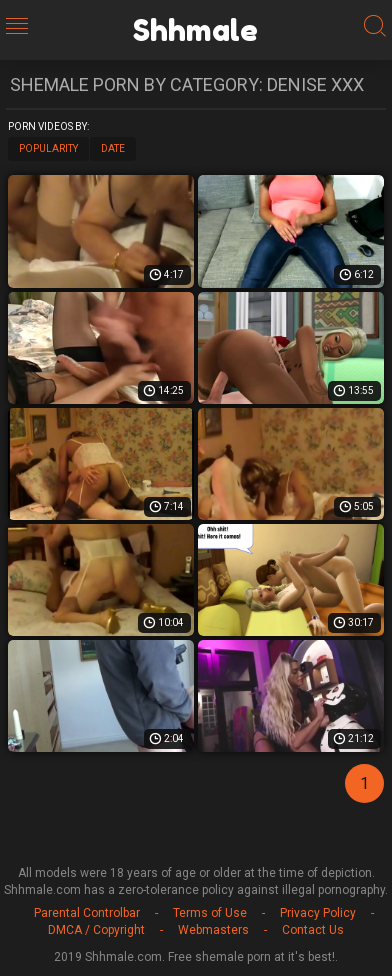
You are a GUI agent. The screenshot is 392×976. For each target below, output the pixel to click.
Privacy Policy (318, 913)
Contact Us (313, 930)
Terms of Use (210, 913)
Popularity (48, 148)
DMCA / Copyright (96, 930)
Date (113, 148)
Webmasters (213, 930)
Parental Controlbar (87, 913)
